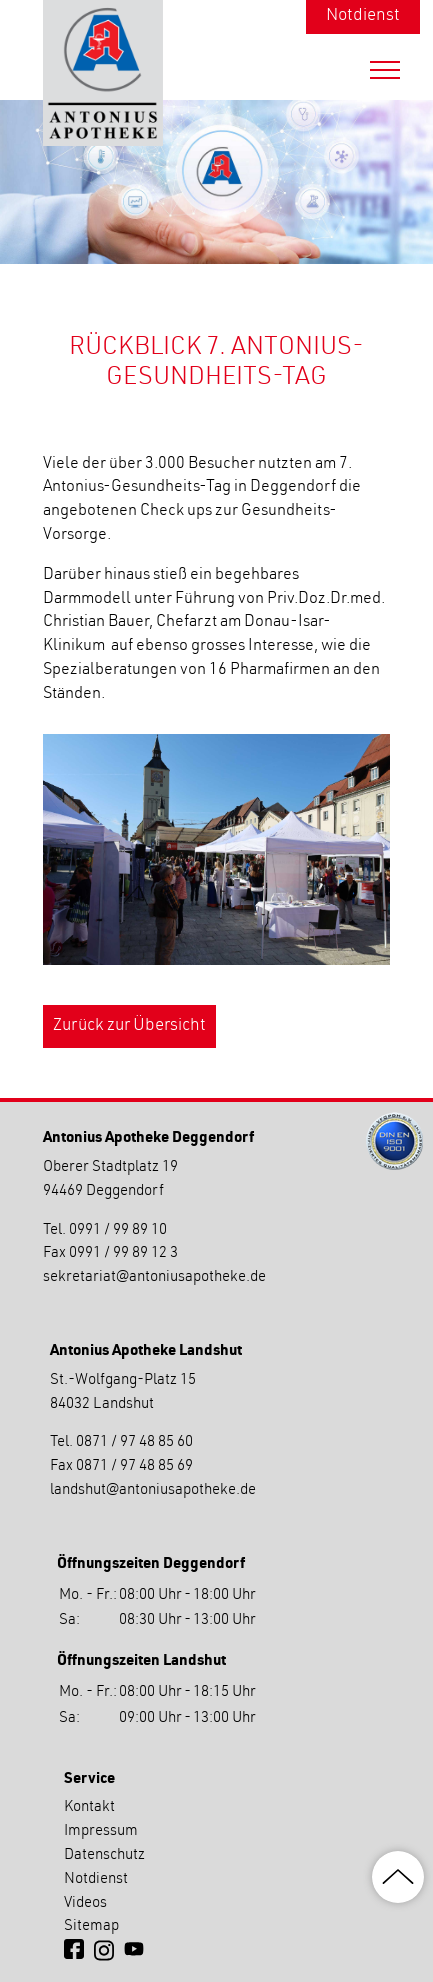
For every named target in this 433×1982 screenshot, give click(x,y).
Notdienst (363, 16)
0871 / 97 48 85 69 (134, 1466)
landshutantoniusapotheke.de (153, 1490)
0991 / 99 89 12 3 (123, 1253)
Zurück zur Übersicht (129, 1026)
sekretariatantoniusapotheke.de (154, 1277)
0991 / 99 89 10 (118, 1230)
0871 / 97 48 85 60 (134, 1442)
